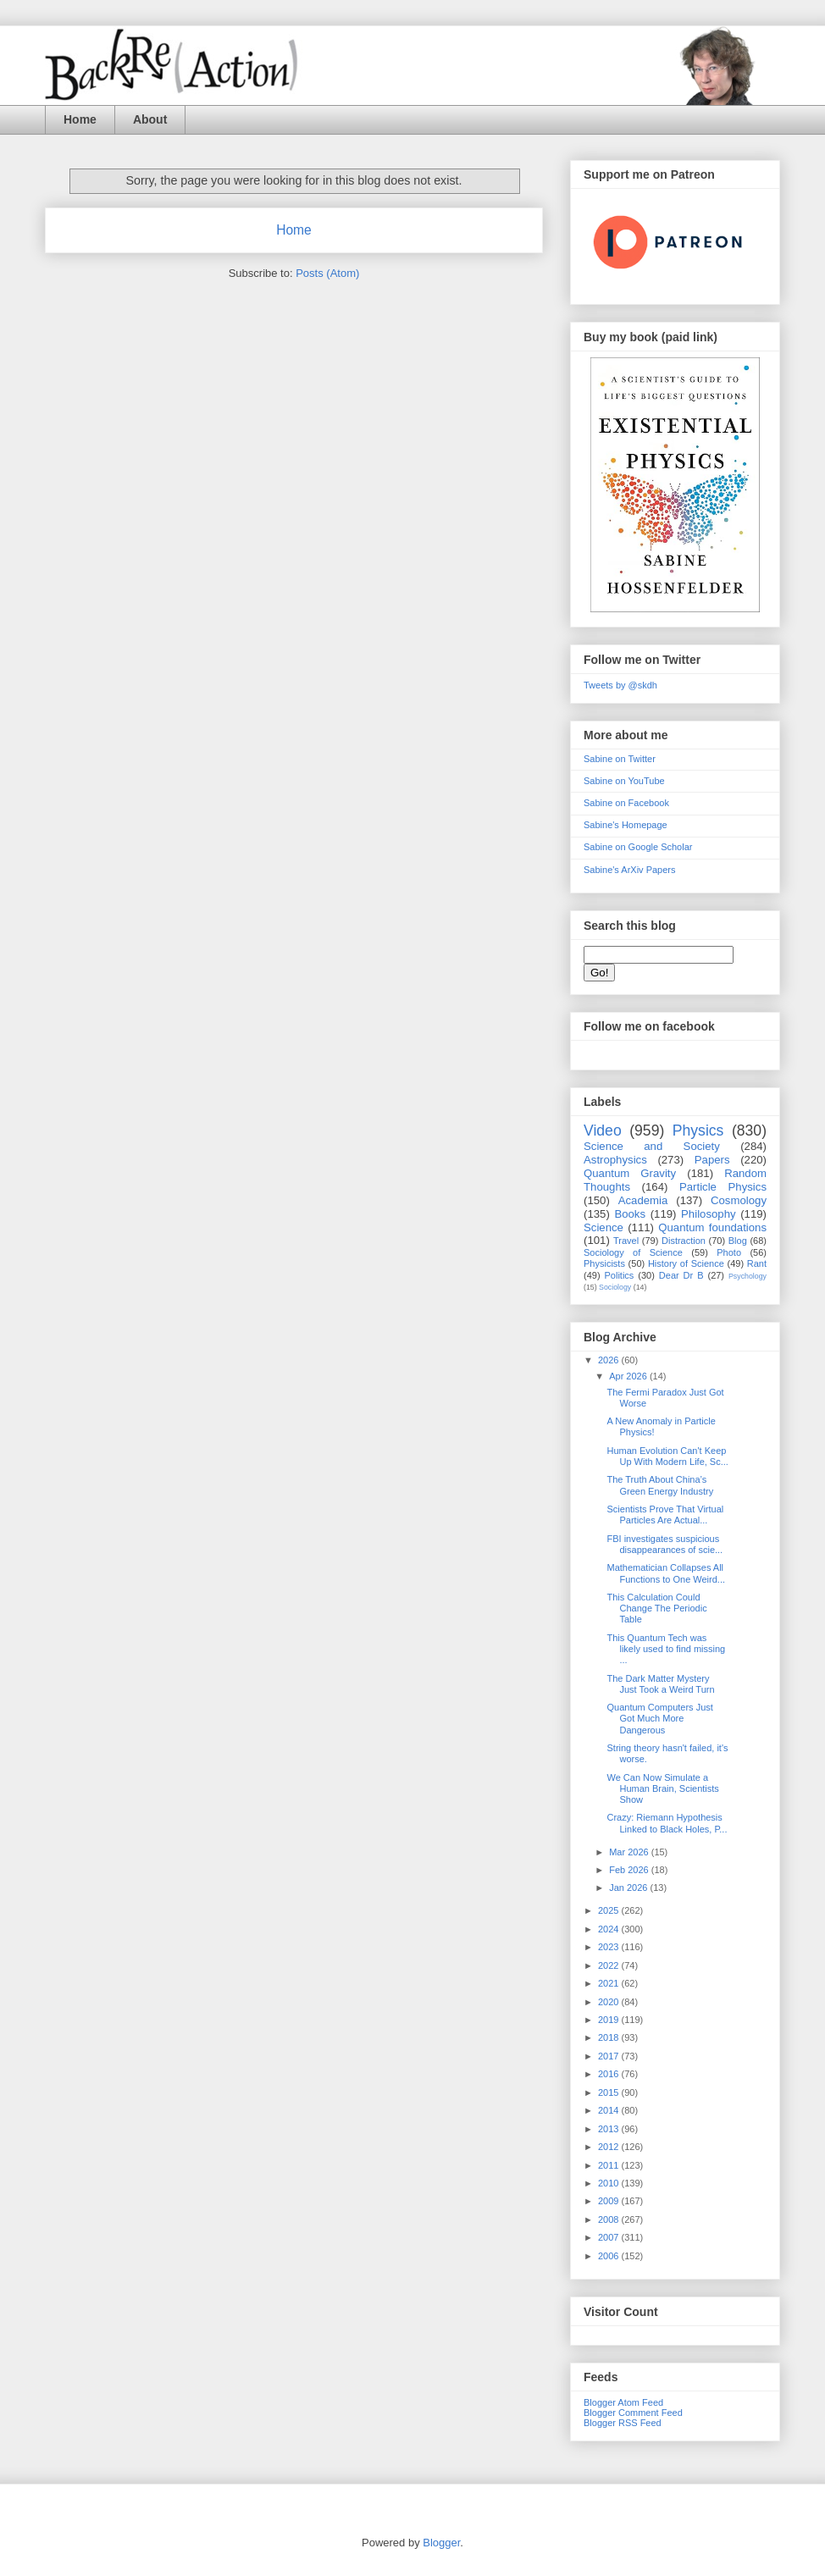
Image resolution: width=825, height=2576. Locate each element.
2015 (610, 2092)
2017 (610, 2056)
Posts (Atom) (327, 273)
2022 (610, 1965)
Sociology (615, 1287)
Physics (698, 1130)
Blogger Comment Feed (633, 2412)
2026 (610, 1360)
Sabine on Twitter (620, 759)
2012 (610, 2147)
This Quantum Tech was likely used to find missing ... (665, 1649)
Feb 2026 (630, 1870)
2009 (610, 2201)
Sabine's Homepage (625, 825)
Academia (643, 1200)
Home (80, 119)
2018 (610, 2037)
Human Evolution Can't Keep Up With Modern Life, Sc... (667, 1456)
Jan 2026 (629, 1887)
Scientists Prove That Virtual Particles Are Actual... (664, 1514)
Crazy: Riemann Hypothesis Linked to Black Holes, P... (666, 1822)
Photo (729, 1252)
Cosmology (739, 1200)
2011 (610, 2165)
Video (603, 1130)
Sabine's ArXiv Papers (630, 870)
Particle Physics (723, 1186)
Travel (626, 1240)
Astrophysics (615, 1159)
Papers (712, 1159)
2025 (610, 1910)
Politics (619, 1275)
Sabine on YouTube (624, 781)
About (150, 119)
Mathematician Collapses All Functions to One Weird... (665, 1573)
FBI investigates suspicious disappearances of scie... (664, 1544)
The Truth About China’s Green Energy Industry (659, 1484)
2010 (610, 2183)
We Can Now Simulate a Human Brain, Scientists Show (662, 1788)
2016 (610, 2074)
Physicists (604, 1263)
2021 (610, 1983)
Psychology (747, 1276)
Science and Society (652, 1146)
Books (629, 1214)
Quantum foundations (712, 1227)
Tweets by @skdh (620, 685)
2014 (610, 2110)
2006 (610, 2256)
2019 (610, 2020)
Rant (757, 1263)
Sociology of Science (633, 1252)
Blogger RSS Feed (623, 2423)
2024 (610, 1929)
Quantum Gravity (630, 1173)
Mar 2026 (630, 1852)
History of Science (686, 1263)
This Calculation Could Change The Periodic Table (656, 1608)
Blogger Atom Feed (623, 2402)
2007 (610, 2237)
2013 (610, 2129)
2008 (610, 2219)
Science (603, 1227)
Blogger (441, 2542)
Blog (737, 1240)
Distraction (684, 1240)
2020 (610, 2002)
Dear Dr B (681, 1275)
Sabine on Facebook (626, 803)
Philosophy (708, 1214)
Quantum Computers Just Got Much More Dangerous (659, 1718)
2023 (610, 1947)
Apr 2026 (629, 1376)
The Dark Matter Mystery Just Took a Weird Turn (660, 1683)
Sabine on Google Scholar (638, 847)
